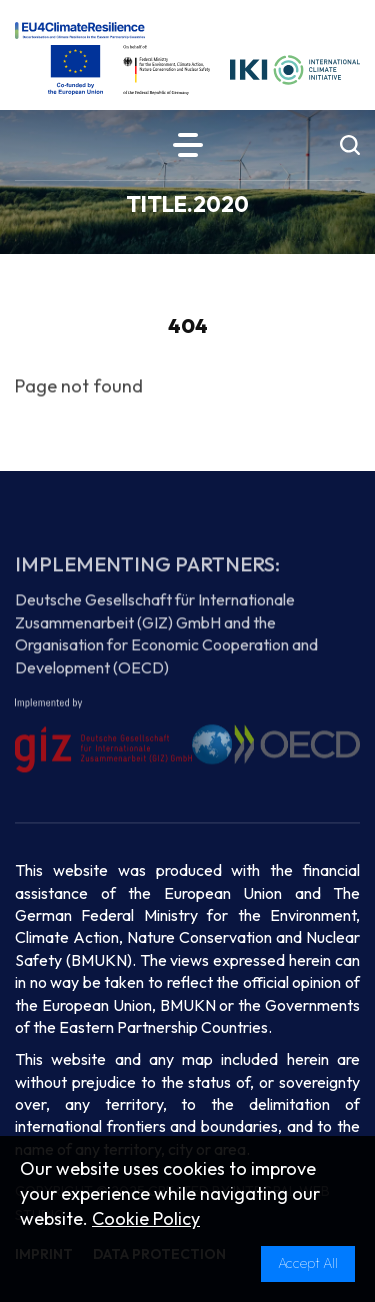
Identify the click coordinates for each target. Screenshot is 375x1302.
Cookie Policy (146, 1218)
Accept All (308, 1263)
